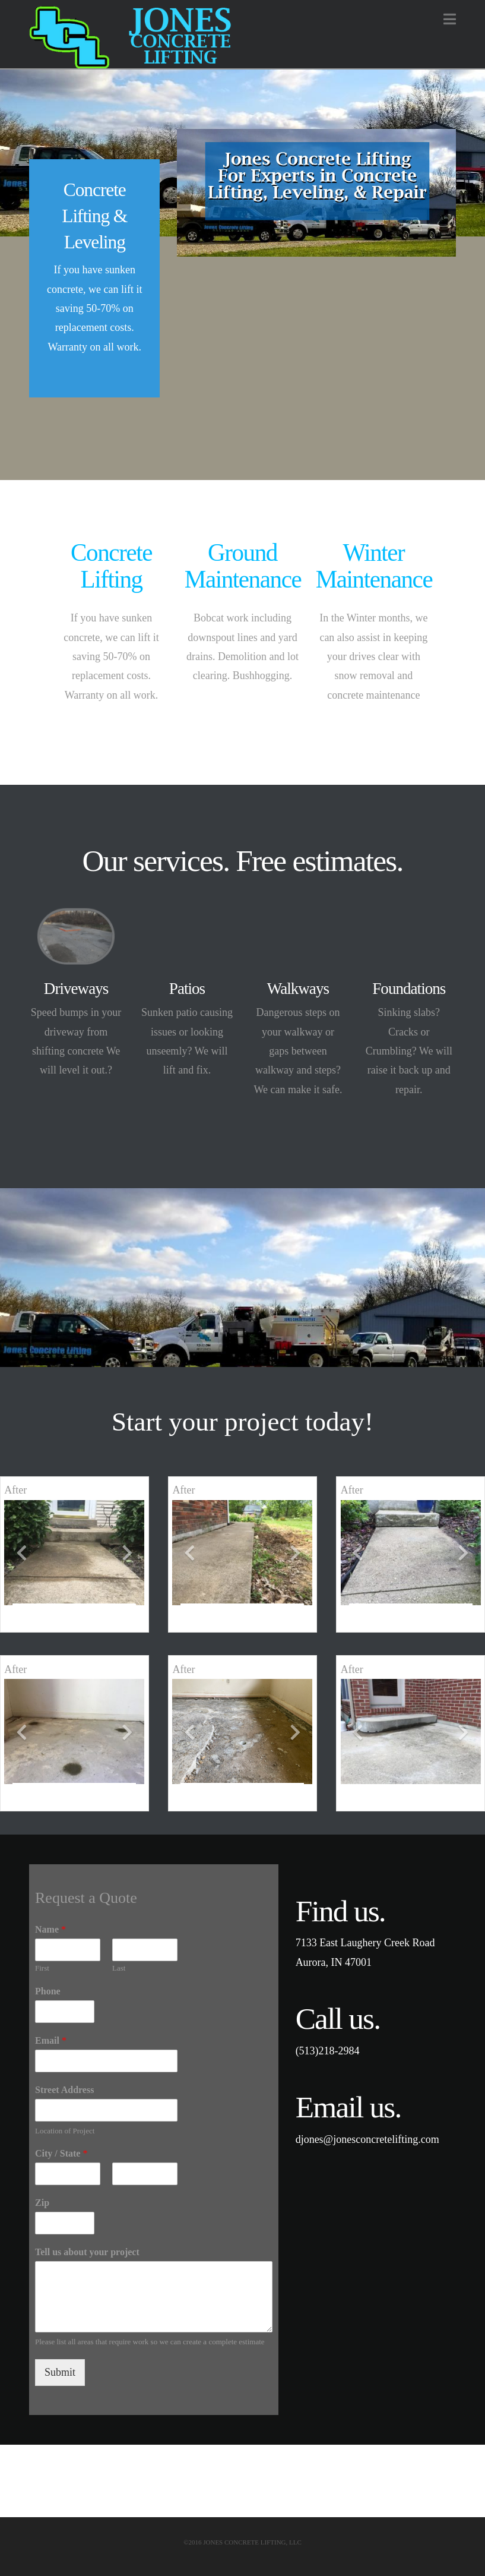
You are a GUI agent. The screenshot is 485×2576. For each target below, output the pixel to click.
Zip (42, 2203)
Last (118, 1967)
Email (50, 2040)
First (42, 1967)
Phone (48, 1991)
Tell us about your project (87, 2252)
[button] (449, 19)
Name (50, 1929)
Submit (60, 2372)
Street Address (64, 2090)
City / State (61, 2153)
